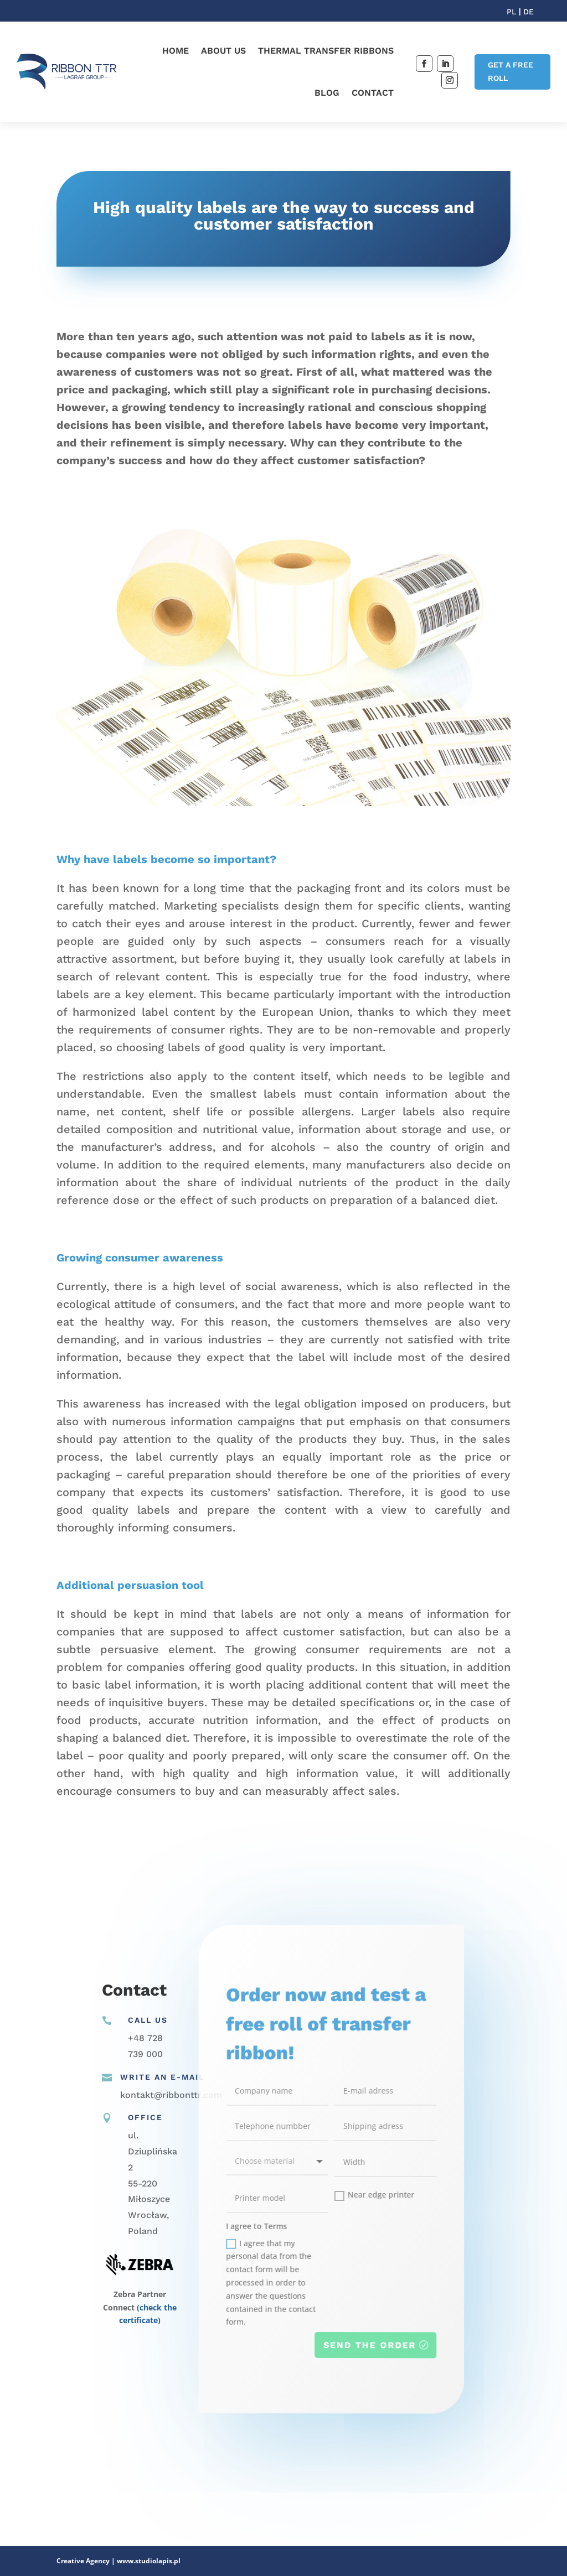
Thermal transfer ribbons (326, 50)
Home (175, 50)
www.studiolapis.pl (149, 2560)
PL (513, 11)
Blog (327, 92)
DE (528, 11)
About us (223, 50)
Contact (373, 92)
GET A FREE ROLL (510, 71)
